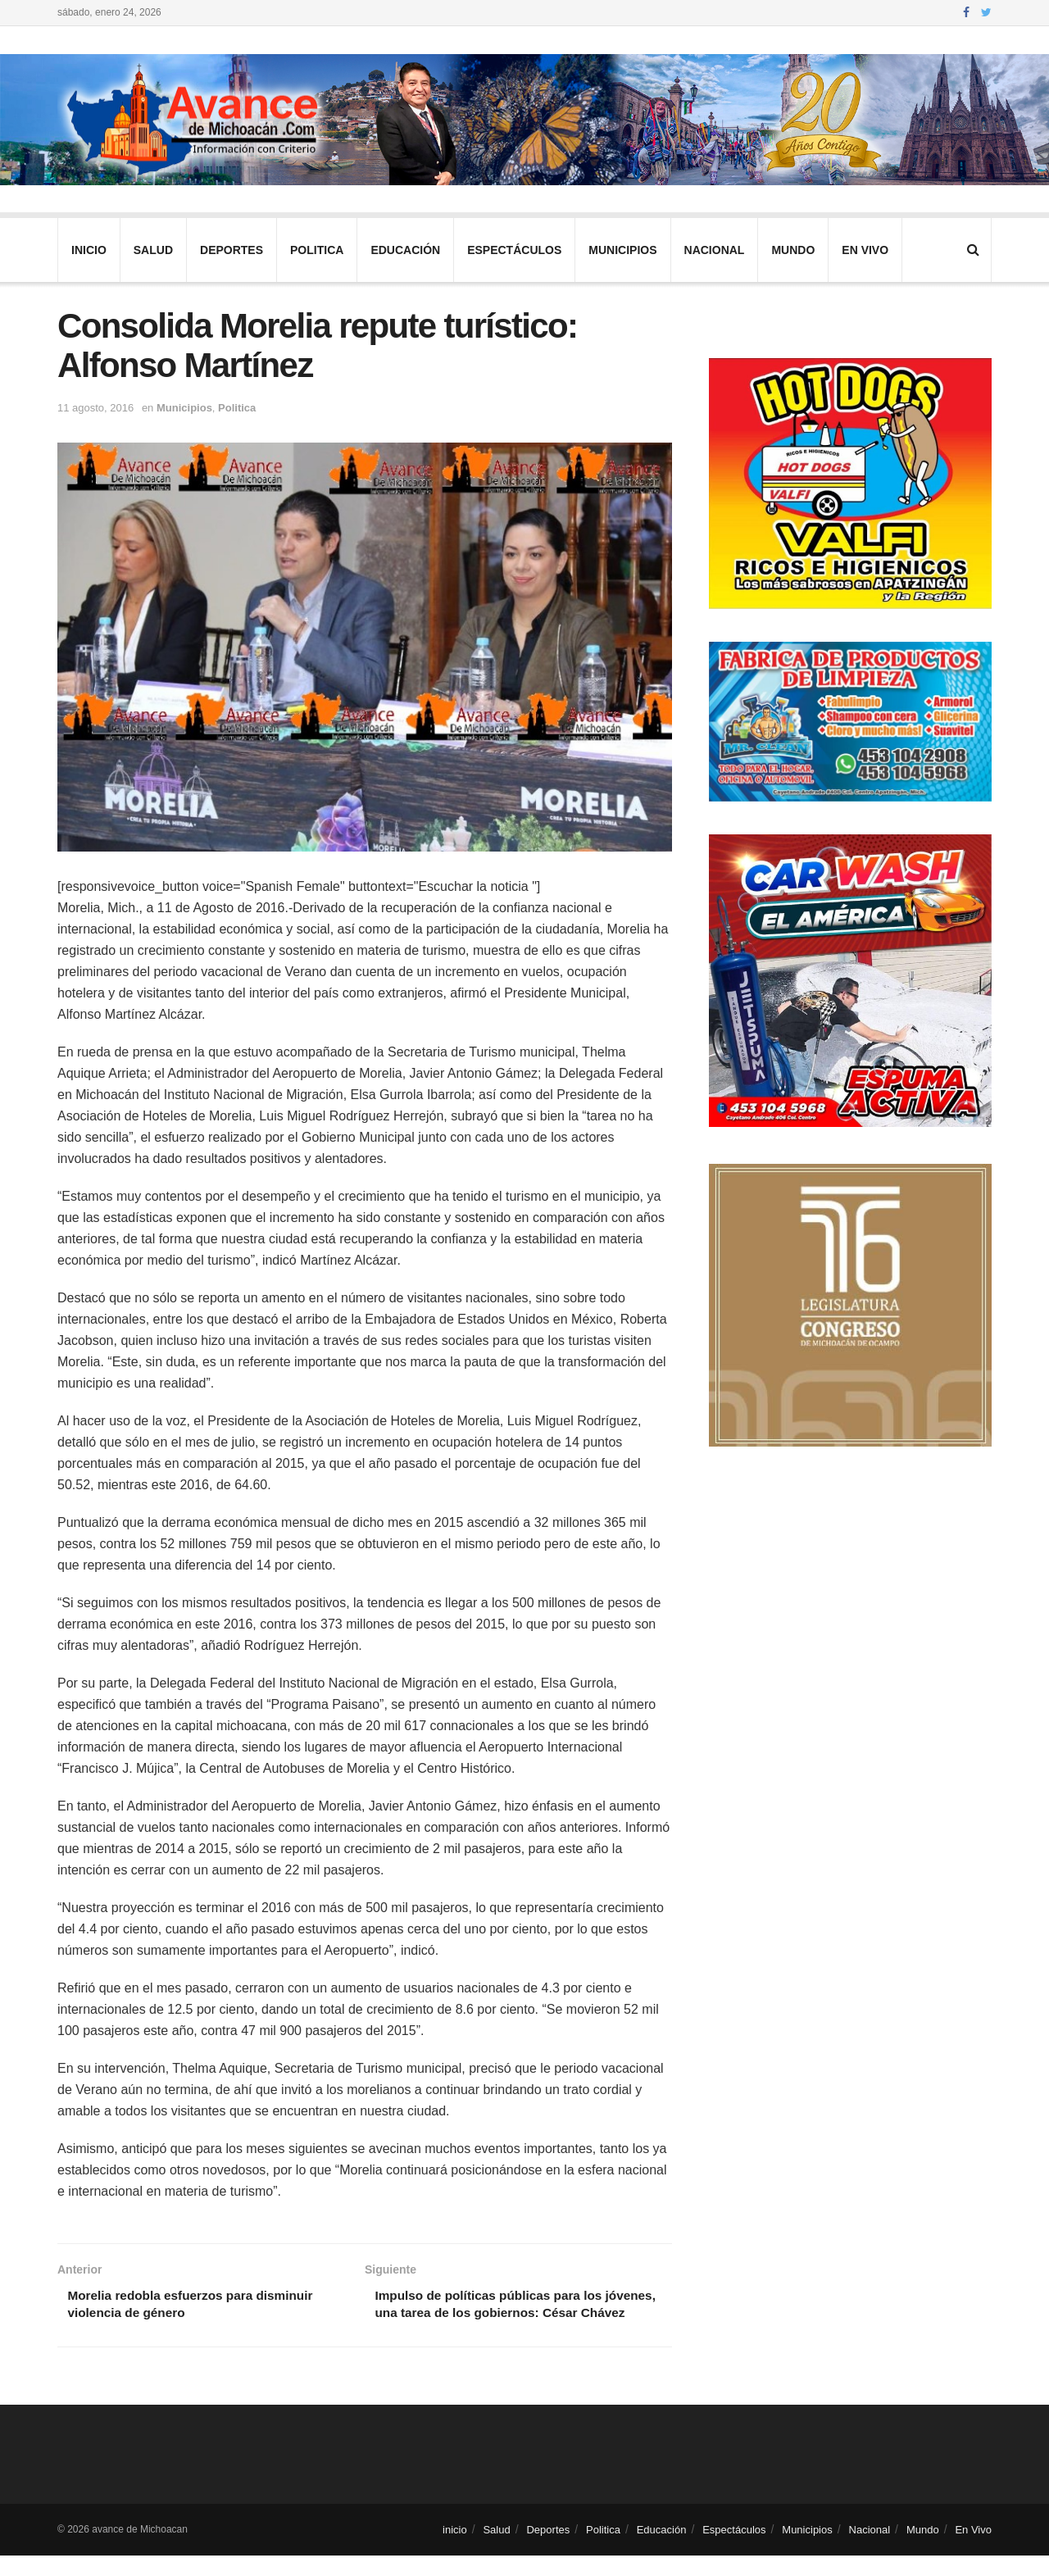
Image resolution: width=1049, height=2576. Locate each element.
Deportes (231, 250)
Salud (153, 250)
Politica (316, 250)
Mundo (793, 250)
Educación (405, 250)
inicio (89, 250)
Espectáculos (514, 250)
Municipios (622, 250)
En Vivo (865, 250)
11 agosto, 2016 (95, 408)
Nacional (714, 250)
